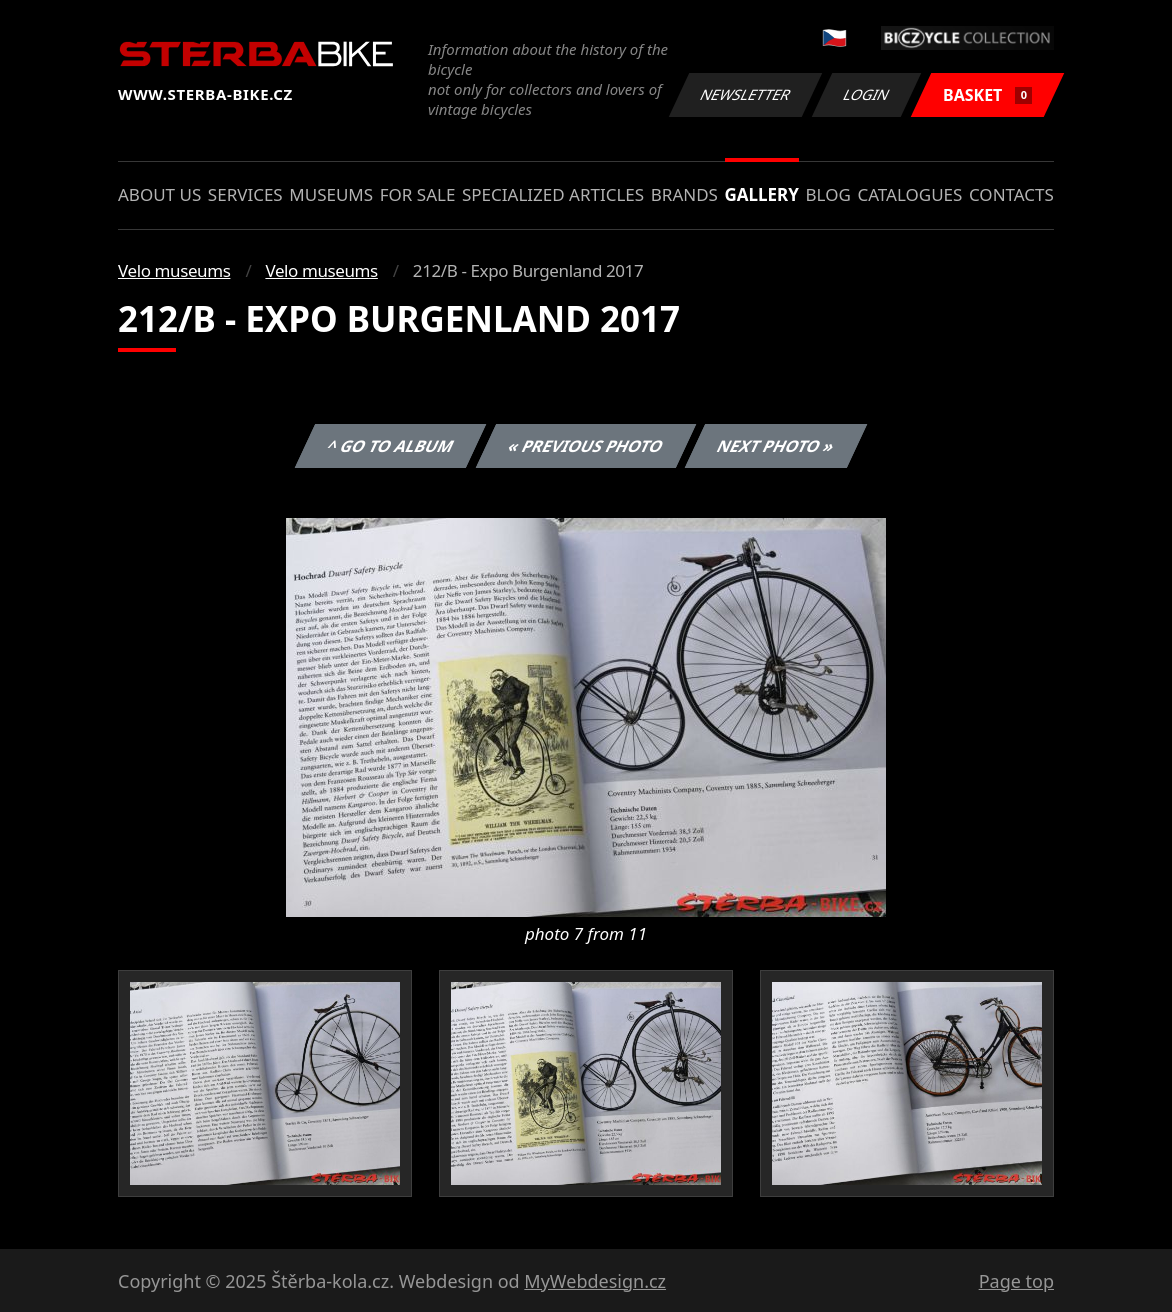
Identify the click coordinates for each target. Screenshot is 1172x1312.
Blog (828, 194)
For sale (418, 194)
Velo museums (174, 270)
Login (867, 94)
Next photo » (776, 446)
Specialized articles (553, 194)
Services (245, 194)
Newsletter (745, 94)
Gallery (762, 194)
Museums (331, 194)
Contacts (1011, 194)
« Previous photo (586, 446)
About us (159, 194)
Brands (684, 194)
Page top (1016, 1281)
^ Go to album (390, 446)
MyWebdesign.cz (595, 1281)
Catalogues (909, 194)
